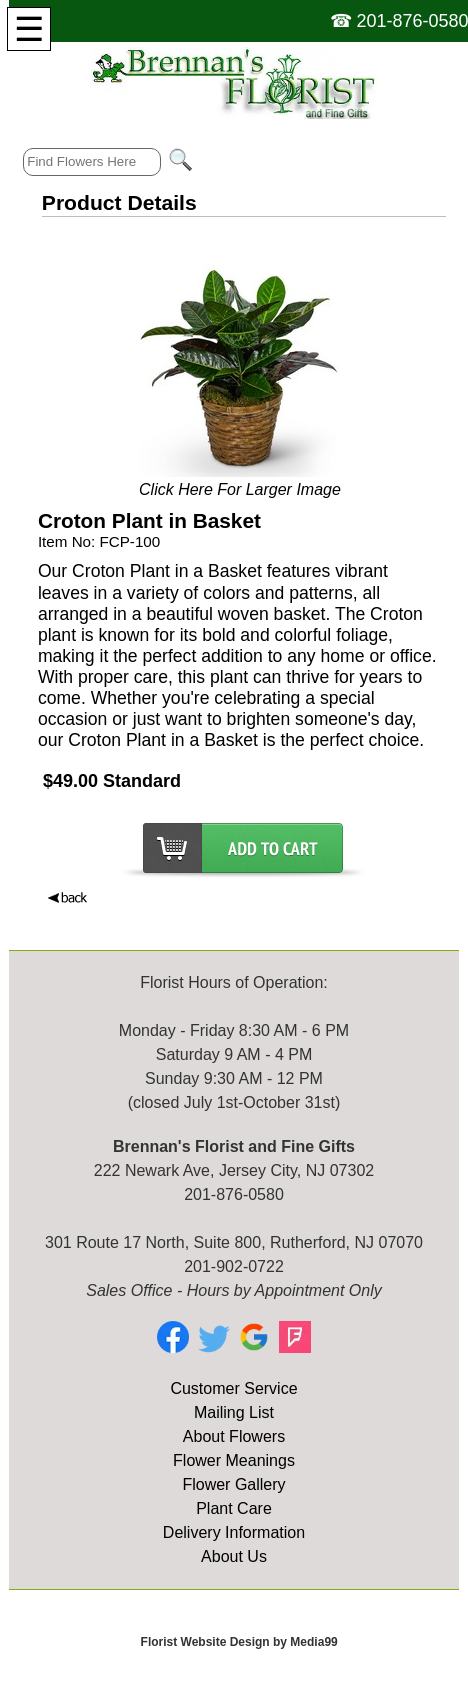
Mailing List (234, 1412)
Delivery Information (234, 1532)
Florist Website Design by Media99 (239, 1642)
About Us (234, 1556)
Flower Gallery (233, 1484)
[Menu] (29, 29)
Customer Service (233, 1388)
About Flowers (234, 1436)
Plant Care (234, 1508)
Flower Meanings (234, 1460)
